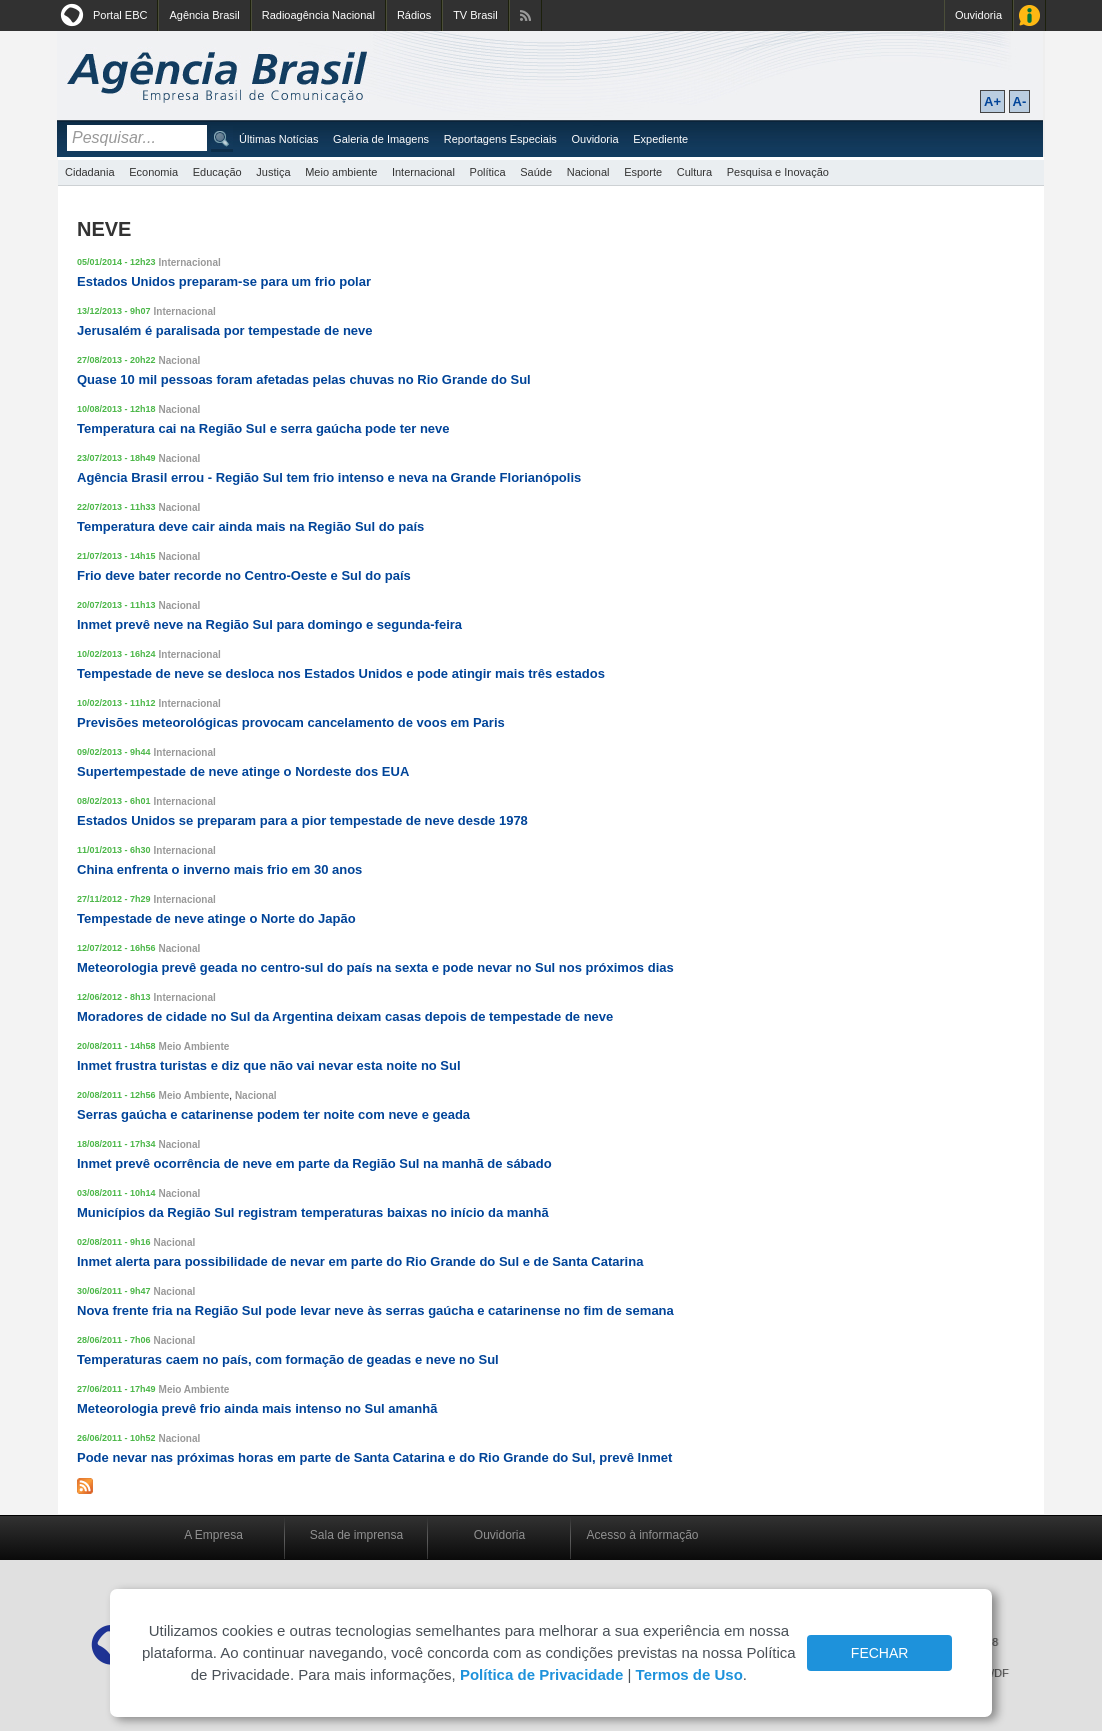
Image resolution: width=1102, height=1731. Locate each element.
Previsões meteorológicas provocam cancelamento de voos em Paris (291, 722)
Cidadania (90, 172)
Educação (217, 172)
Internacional (423, 172)
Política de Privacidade (541, 1674)
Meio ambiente (341, 172)
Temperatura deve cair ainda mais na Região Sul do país (250, 526)
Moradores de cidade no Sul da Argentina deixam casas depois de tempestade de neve (345, 1016)
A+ (992, 101)
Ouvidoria (978, 15)
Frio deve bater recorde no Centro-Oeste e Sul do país (244, 575)
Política (488, 172)
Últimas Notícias (278, 139)
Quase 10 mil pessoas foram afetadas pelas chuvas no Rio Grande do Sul (304, 379)
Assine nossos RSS (525, 15)
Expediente (660, 139)
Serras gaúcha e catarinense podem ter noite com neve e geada (273, 1114)
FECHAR (880, 1653)
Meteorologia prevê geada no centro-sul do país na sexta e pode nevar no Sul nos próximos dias (375, 967)
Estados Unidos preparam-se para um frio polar (224, 281)
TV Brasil (475, 15)
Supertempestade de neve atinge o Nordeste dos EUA (243, 771)
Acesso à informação (642, 1535)
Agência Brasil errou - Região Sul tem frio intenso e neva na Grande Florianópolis (329, 477)
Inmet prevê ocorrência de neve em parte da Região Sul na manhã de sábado (314, 1163)
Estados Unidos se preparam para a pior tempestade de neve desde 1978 (302, 820)
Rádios (414, 15)
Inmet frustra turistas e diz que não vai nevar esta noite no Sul (269, 1065)
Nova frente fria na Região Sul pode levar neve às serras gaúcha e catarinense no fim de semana (375, 1310)
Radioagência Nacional (318, 15)
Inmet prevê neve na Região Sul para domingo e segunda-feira (269, 624)
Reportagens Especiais (500, 139)
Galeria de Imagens (381, 139)
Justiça (273, 172)
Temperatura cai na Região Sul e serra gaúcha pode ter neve (263, 428)
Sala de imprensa (356, 1535)
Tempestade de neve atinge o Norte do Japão (216, 918)
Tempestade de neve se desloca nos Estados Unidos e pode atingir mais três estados (341, 673)
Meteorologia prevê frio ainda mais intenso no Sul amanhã (257, 1408)
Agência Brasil (204, 15)
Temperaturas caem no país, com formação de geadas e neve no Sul (288, 1359)
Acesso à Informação (1029, 15)
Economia (153, 172)
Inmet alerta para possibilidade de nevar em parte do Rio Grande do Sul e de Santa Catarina (360, 1261)
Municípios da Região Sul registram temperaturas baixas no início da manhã (313, 1212)
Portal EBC (120, 15)
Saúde (536, 172)
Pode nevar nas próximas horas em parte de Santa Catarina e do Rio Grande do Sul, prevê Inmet (374, 1457)
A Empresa (213, 1535)
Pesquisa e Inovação (778, 172)
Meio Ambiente (194, 1046)
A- (1020, 101)
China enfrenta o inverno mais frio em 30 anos (219, 869)
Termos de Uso (689, 1674)
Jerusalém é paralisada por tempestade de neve (225, 330)
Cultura (694, 172)
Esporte (643, 172)
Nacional (588, 172)
